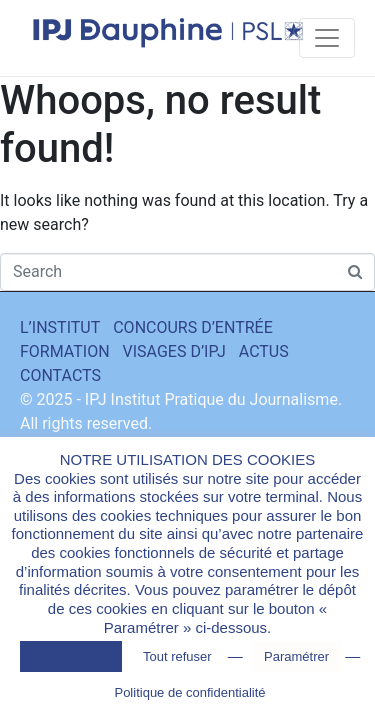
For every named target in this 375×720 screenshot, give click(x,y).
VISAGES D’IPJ (174, 351)
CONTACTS (60, 375)
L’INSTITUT (60, 327)
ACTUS (264, 351)
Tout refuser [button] (177, 656)
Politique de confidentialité (189, 692)
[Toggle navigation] (327, 38)
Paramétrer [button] (296, 656)
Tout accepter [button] (71, 656)
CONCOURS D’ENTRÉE (193, 327)
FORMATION (65, 351)
